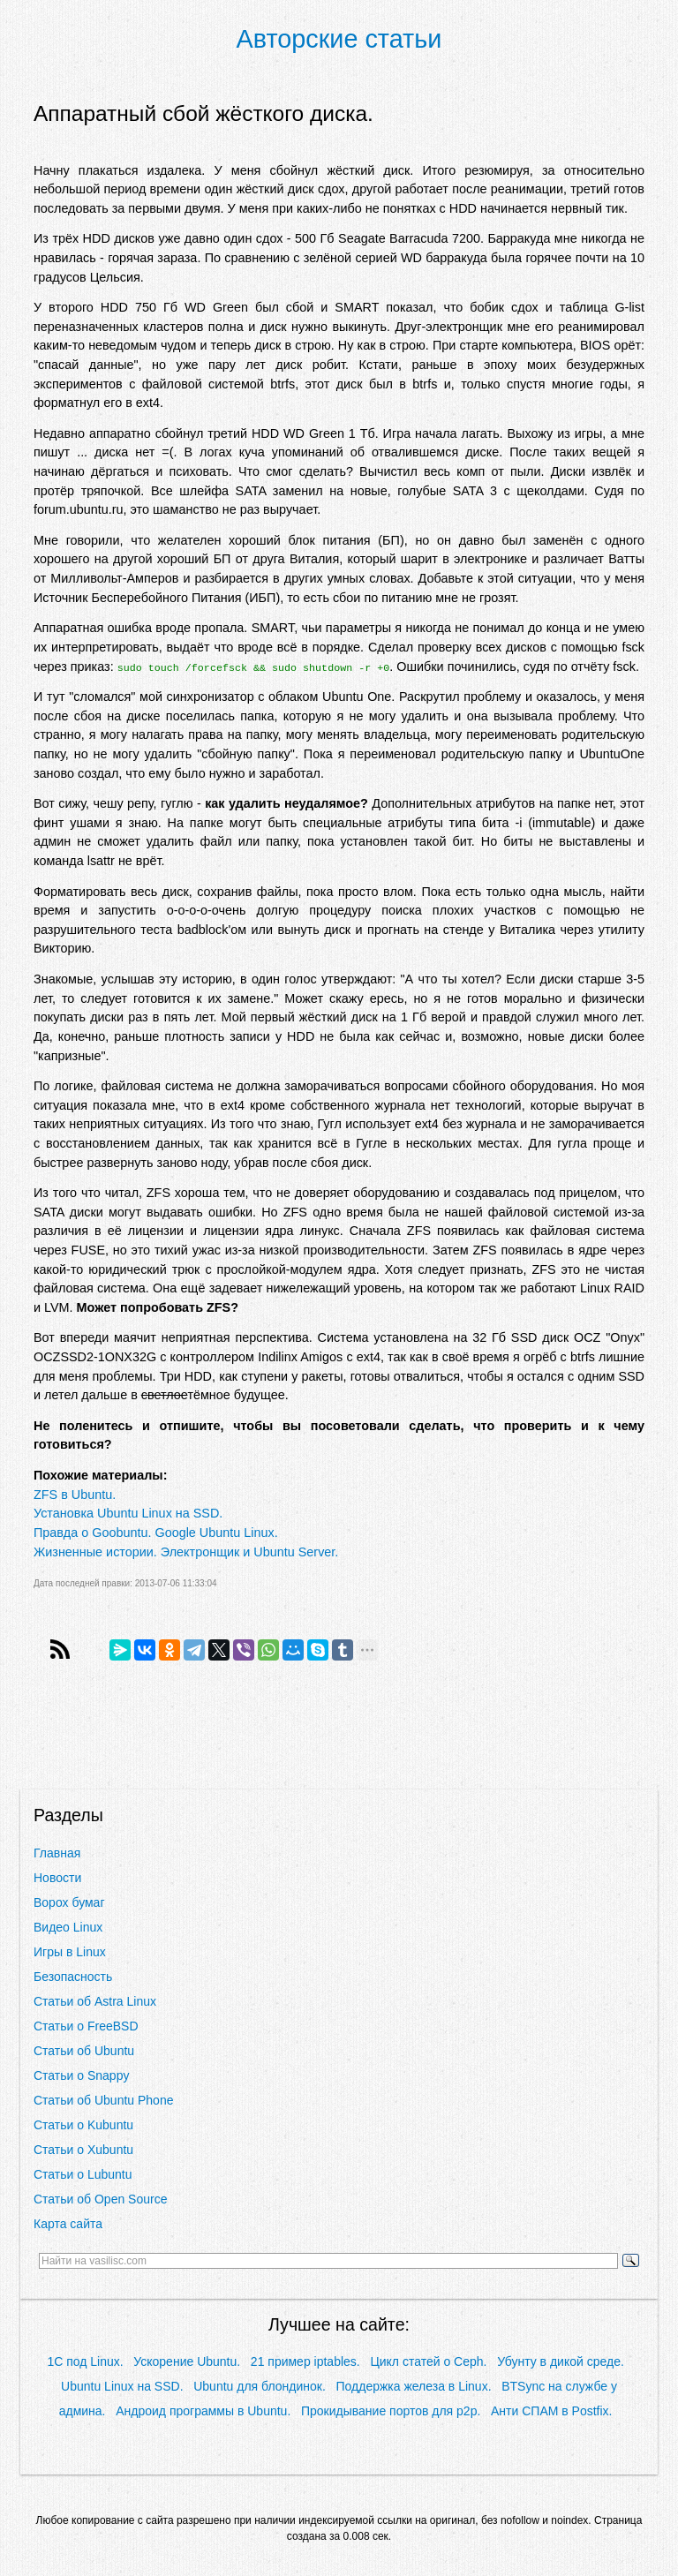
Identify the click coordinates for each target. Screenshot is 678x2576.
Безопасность (73, 1977)
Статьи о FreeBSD (86, 2026)
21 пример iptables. (305, 2361)
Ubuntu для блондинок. (259, 2386)
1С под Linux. (85, 2361)
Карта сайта (68, 2224)
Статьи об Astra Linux (95, 2001)
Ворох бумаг (69, 1902)
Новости (57, 1878)
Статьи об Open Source (100, 2199)
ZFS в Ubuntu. (75, 1495)
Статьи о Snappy (81, 2075)
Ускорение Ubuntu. (186, 2361)
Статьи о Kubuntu (83, 2125)
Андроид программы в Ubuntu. (203, 2411)
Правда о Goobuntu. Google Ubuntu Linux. (156, 1532)
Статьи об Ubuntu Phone (103, 2100)
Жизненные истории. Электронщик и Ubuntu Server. (186, 1552)
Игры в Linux (70, 1952)
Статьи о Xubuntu (83, 2150)
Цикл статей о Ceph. (428, 2361)
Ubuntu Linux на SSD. (122, 2386)
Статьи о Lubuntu (83, 2174)
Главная (57, 1853)
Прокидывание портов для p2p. (390, 2411)
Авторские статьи (339, 39)
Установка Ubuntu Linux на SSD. (128, 1513)
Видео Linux (68, 1927)
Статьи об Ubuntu (84, 2051)
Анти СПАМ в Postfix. (551, 2411)
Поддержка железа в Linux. (414, 2386)
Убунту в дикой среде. (560, 2361)
